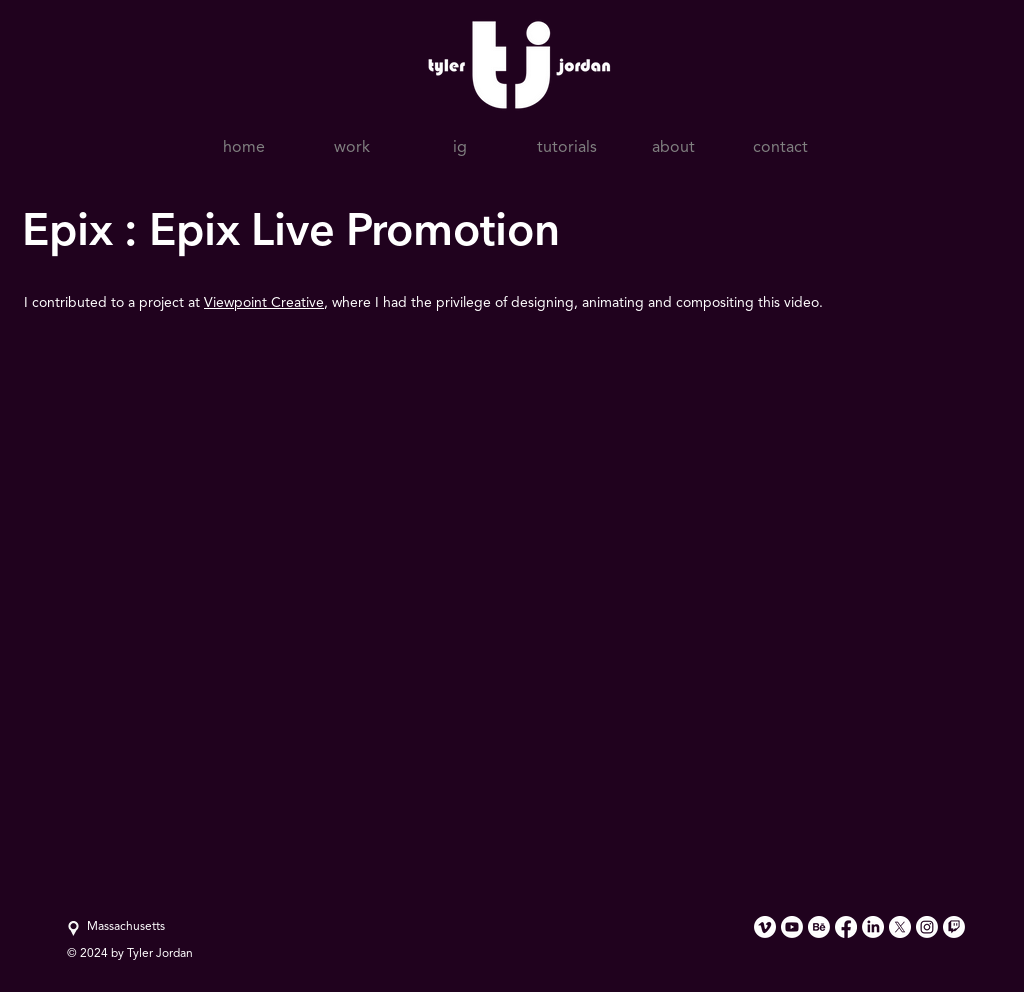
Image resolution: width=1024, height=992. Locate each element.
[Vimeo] (765, 927)
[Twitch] (954, 927)
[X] (900, 927)
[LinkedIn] (873, 927)
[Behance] (819, 927)
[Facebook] (846, 927)
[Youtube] (792, 927)
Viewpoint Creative (264, 303)
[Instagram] (927, 927)
